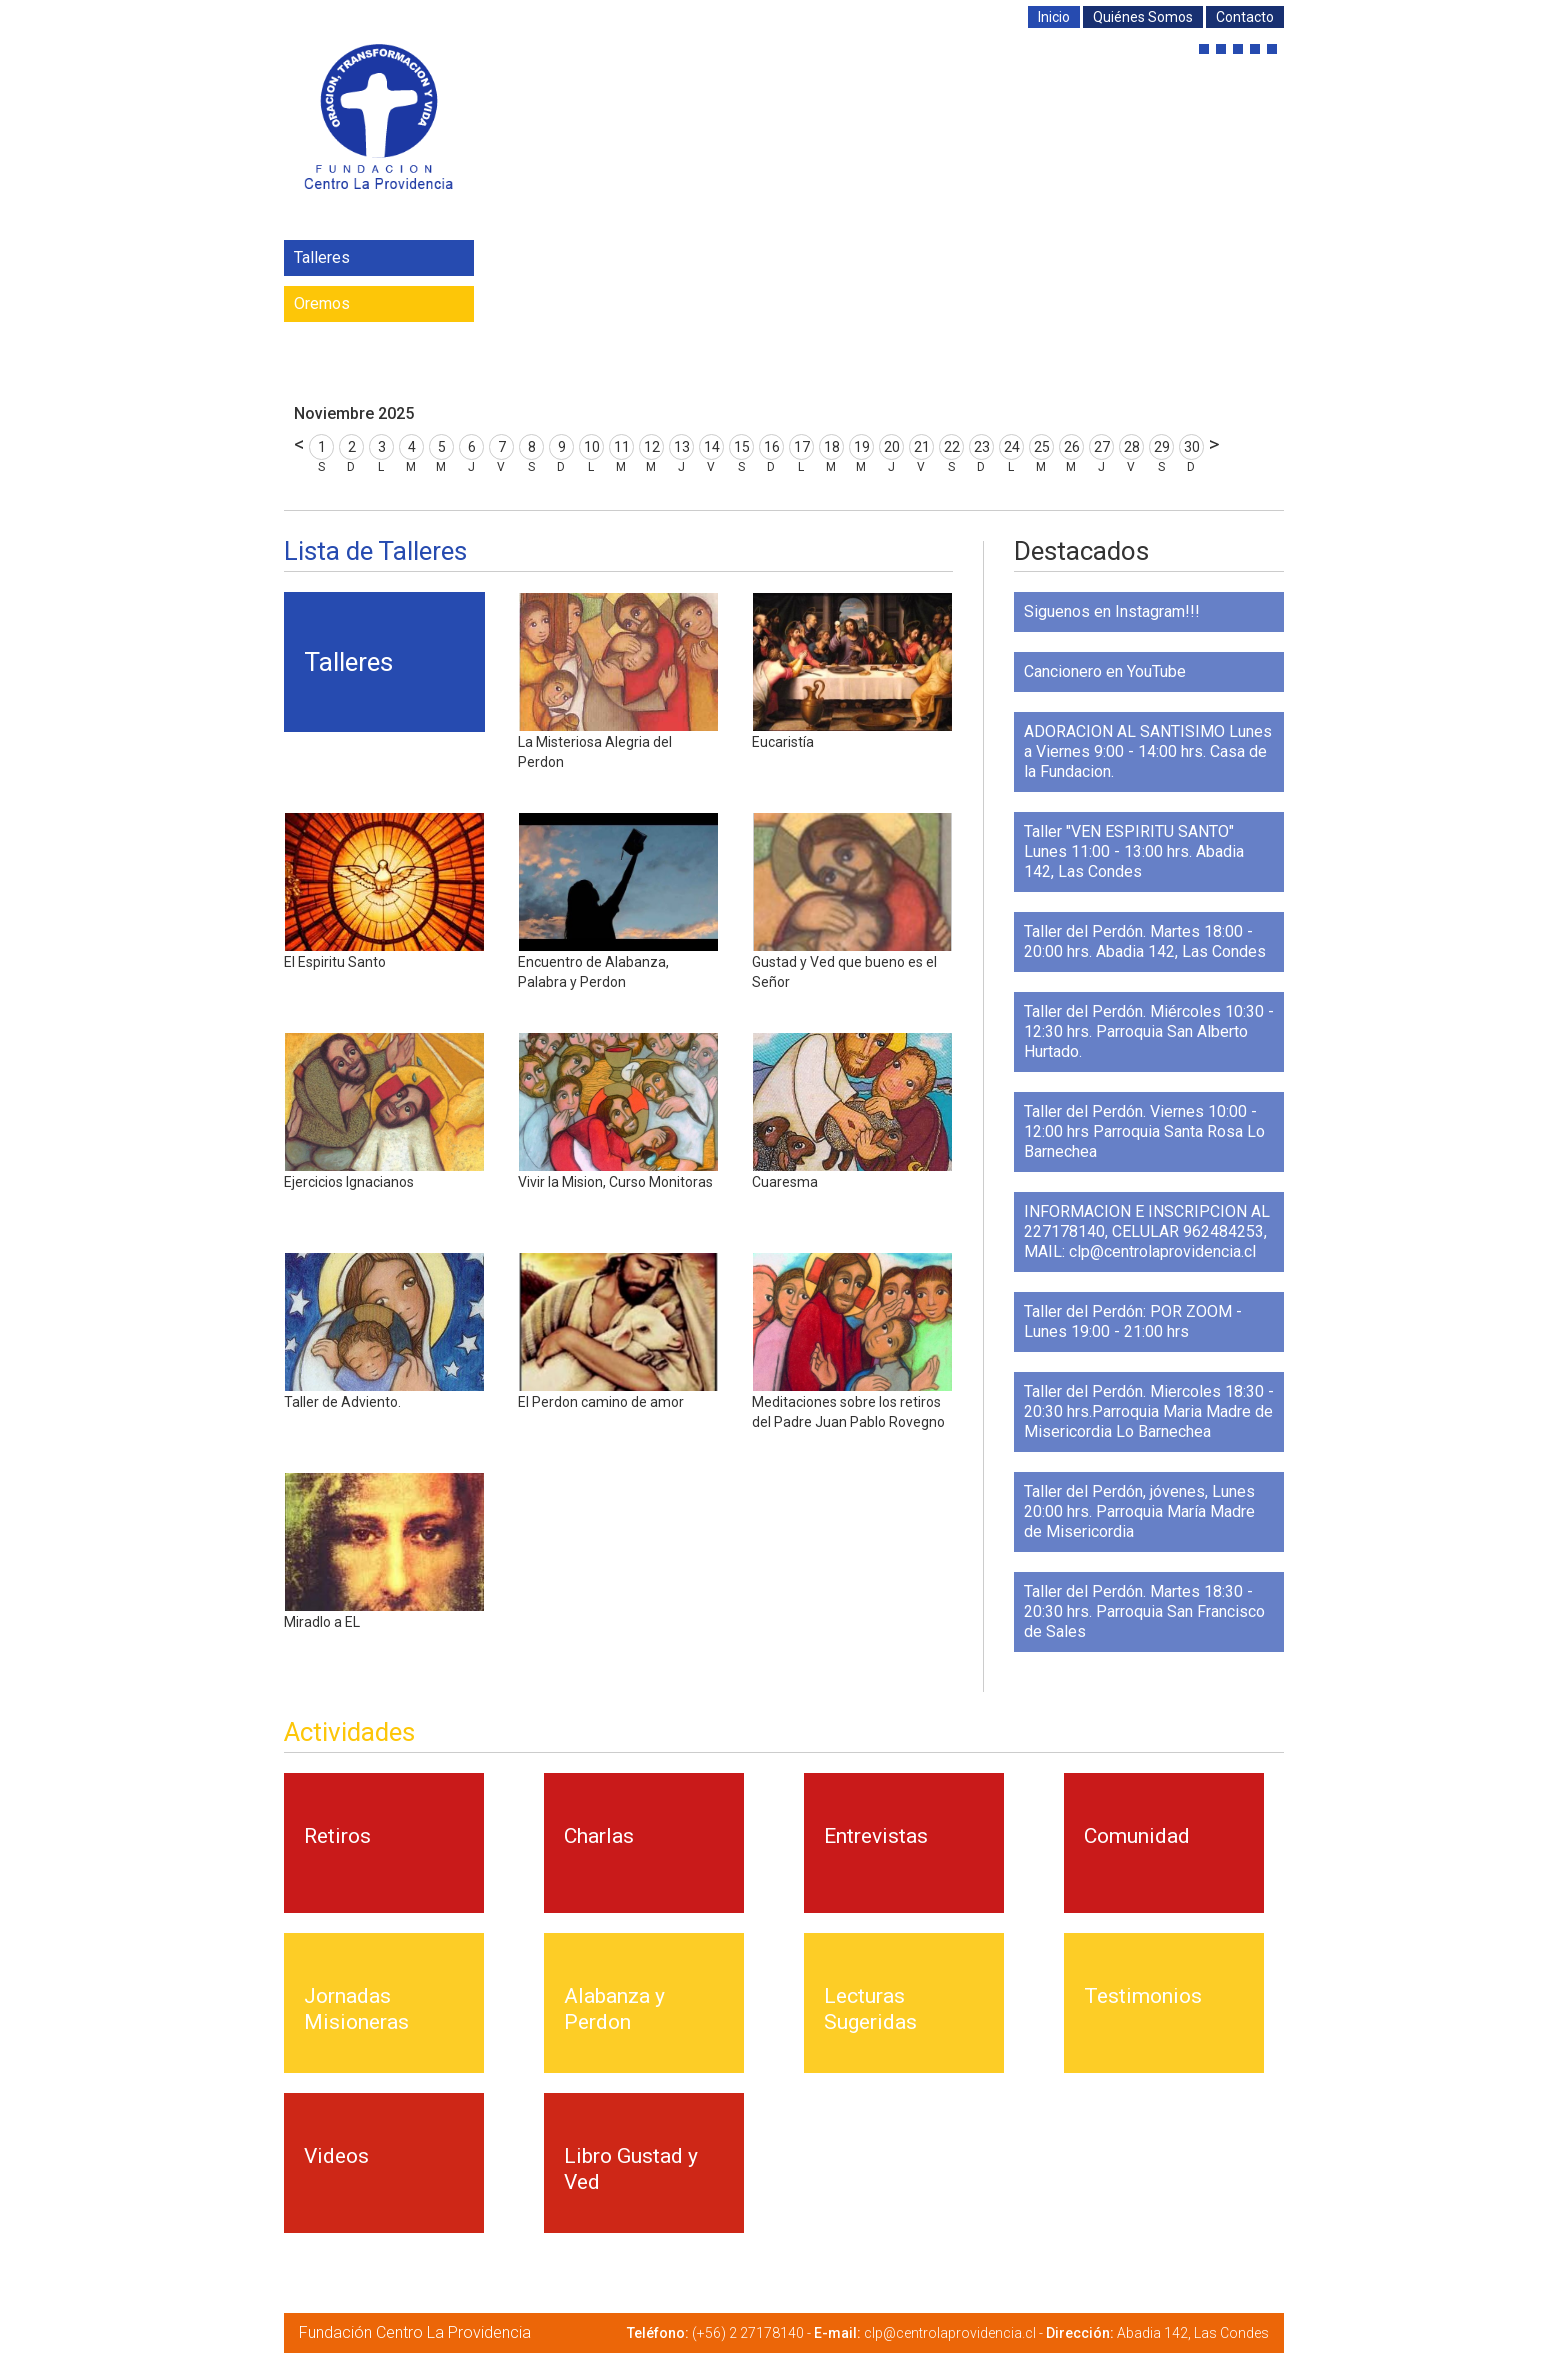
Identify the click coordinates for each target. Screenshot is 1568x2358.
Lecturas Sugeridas (870, 2009)
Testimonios (1143, 1996)
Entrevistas (876, 1836)
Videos (336, 2156)
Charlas (599, 1836)
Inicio (1054, 17)
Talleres (322, 257)
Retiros (337, 1836)
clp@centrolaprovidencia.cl (950, 2333)
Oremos (322, 303)
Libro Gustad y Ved (631, 2169)
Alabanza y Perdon (614, 2009)
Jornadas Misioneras (356, 2009)
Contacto (1245, 17)
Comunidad (1137, 1836)
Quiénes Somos (1143, 17)
